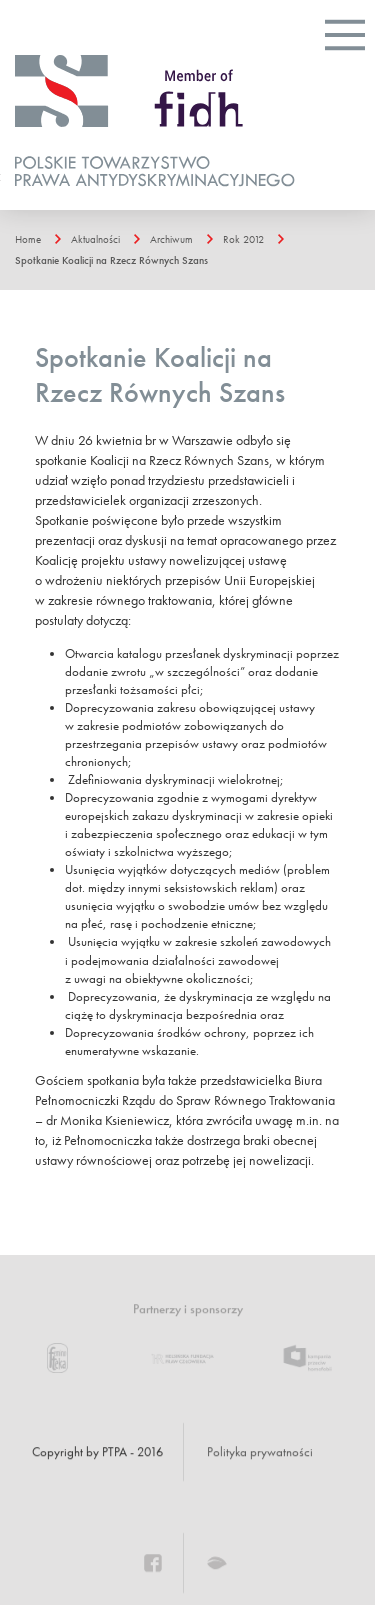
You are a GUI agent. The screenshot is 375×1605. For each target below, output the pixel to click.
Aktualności (95, 239)
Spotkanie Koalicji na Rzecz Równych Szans (111, 260)
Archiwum (171, 239)
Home (28, 239)
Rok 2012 (243, 239)
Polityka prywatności (260, 1452)
